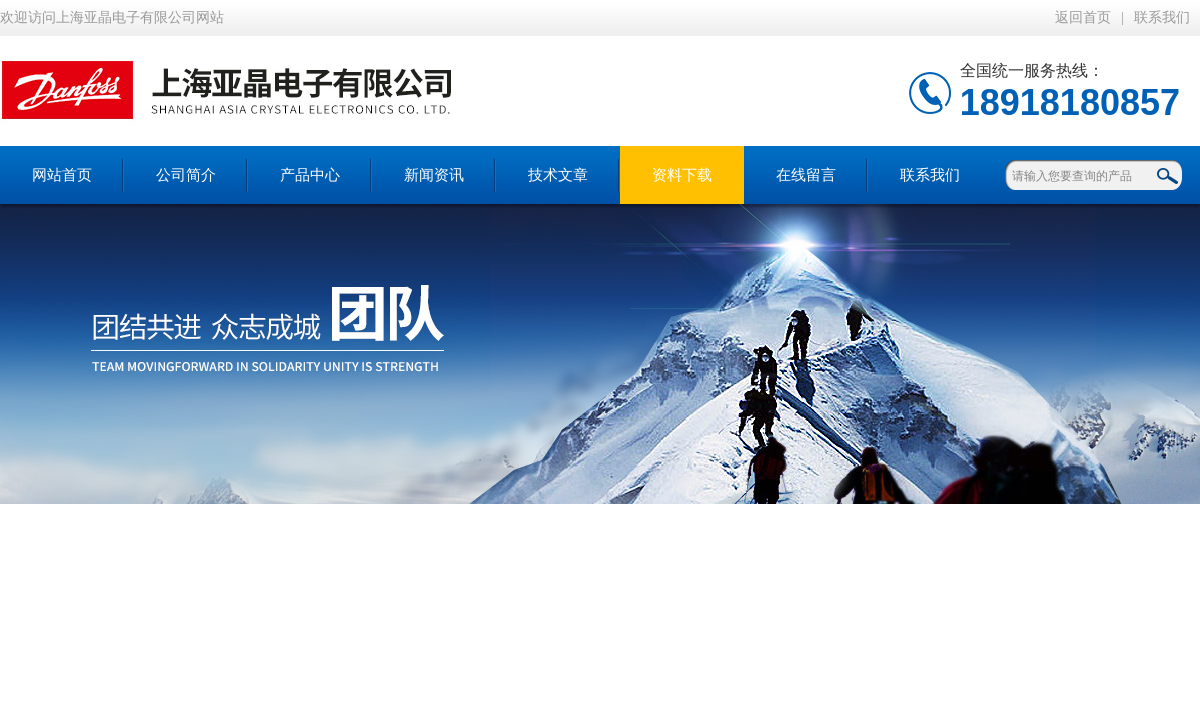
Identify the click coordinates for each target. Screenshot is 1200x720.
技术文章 (558, 175)
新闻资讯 (434, 175)
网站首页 (62, 175)
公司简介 (186, 175)
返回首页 (1083, 17)
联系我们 (1162, 17)
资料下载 (682, 175)
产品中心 (310, 175)
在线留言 (806, 175)
